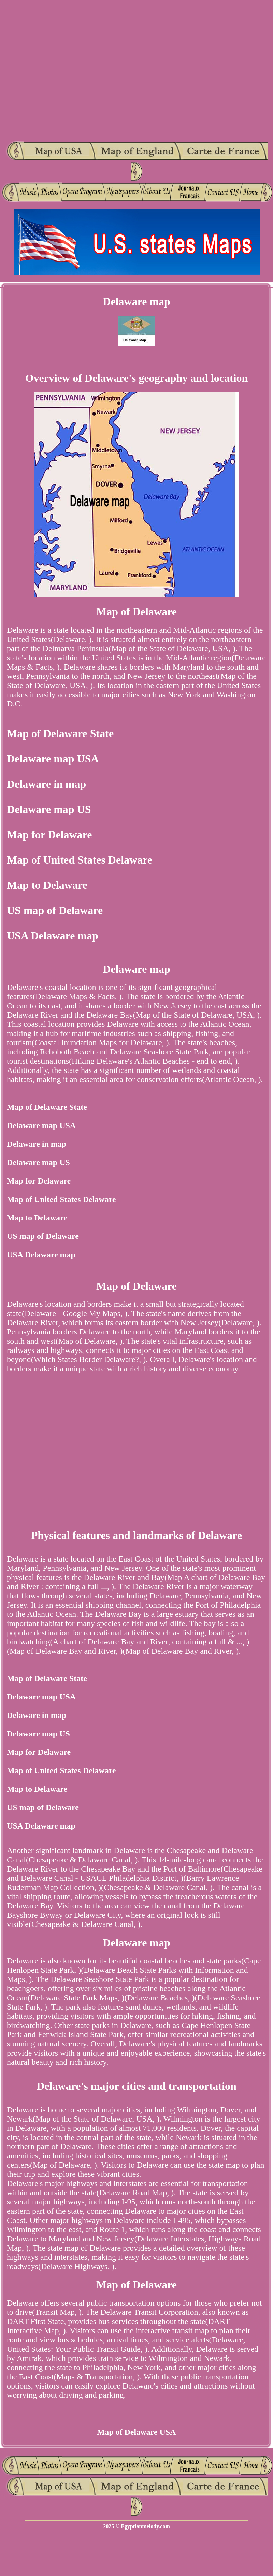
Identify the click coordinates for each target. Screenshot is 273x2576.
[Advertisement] (70, 70)
